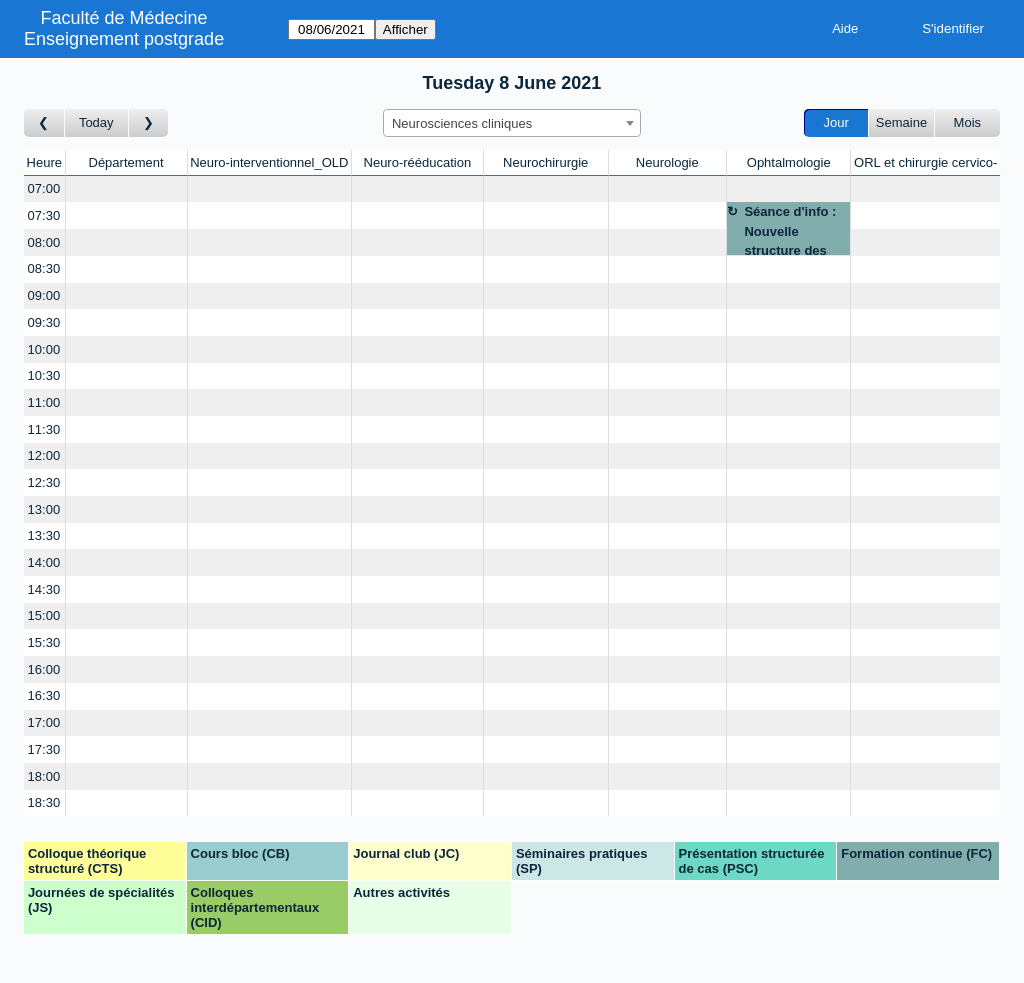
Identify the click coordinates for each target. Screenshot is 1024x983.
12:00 (44, 455)
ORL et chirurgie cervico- (925, 162)
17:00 (44, 722)
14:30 (44, 589)
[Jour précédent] (44, 123)
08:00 (44, 242)
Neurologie (667, 162)
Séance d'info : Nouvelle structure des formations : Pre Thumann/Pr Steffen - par (794, 229)
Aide (845, 28)
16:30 (44, 695)
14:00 (44, 562)
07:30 (44, 215)
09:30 (44, 322)
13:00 (44, 509)
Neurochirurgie (545, 162)
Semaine (901, 122)
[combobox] (512, 123)
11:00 (44, 402)
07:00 (44, 188)
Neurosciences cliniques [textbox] (462, 123)
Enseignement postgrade (124, 39)
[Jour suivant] (149, 123)
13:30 (44, 535)
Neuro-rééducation (418, 162)
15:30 (44, 642)
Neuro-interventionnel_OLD (269, 162)
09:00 (44, 295)
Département (126, 162)
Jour (836, 122)
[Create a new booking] (126, 189)
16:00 (44, 669)
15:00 (44, 615)
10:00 (44, 349)
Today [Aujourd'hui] (96, 122)
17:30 (44, 749)
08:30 (44, 268)
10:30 (44, 375)
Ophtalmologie (789, 162)
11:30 (44, 429)
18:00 (44, 776)
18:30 (44, 802)
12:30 (44, 482)
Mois (967, 122)
